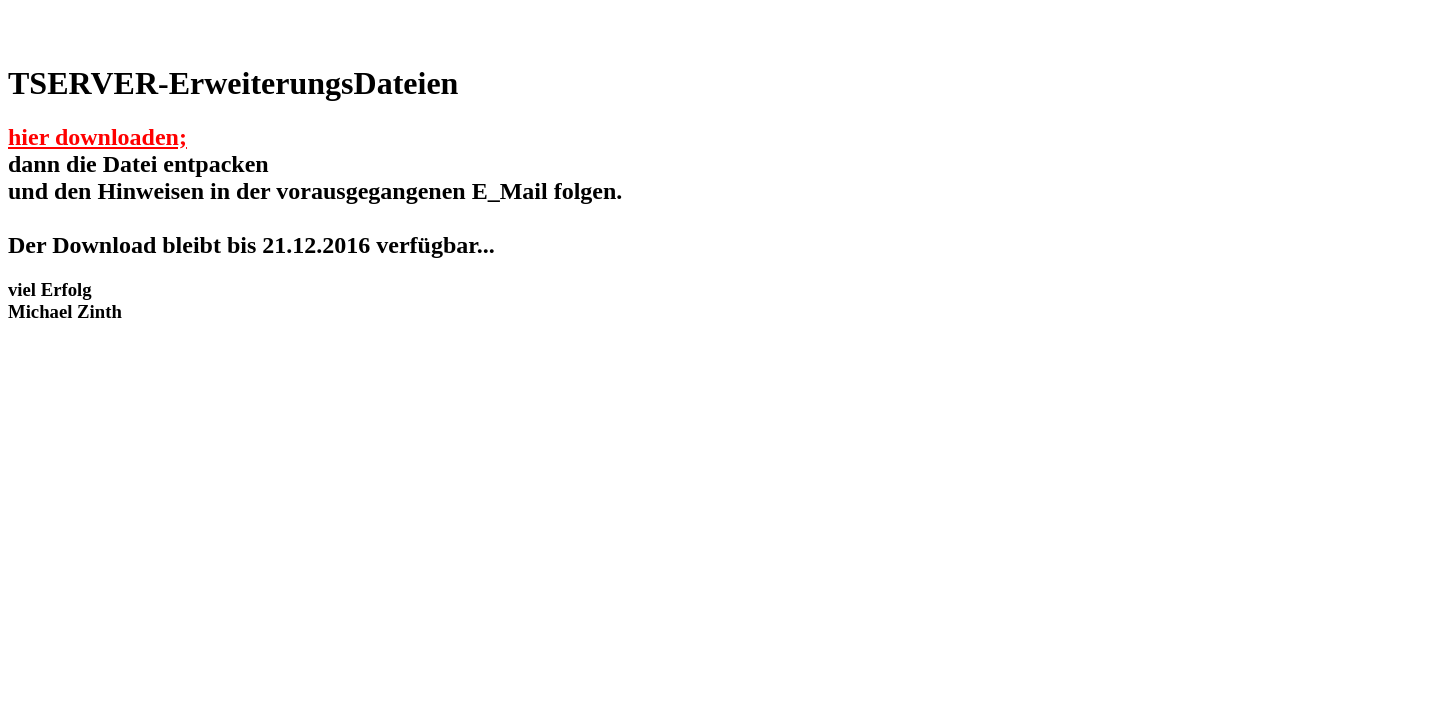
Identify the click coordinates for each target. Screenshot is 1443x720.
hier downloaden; (97, 137)
